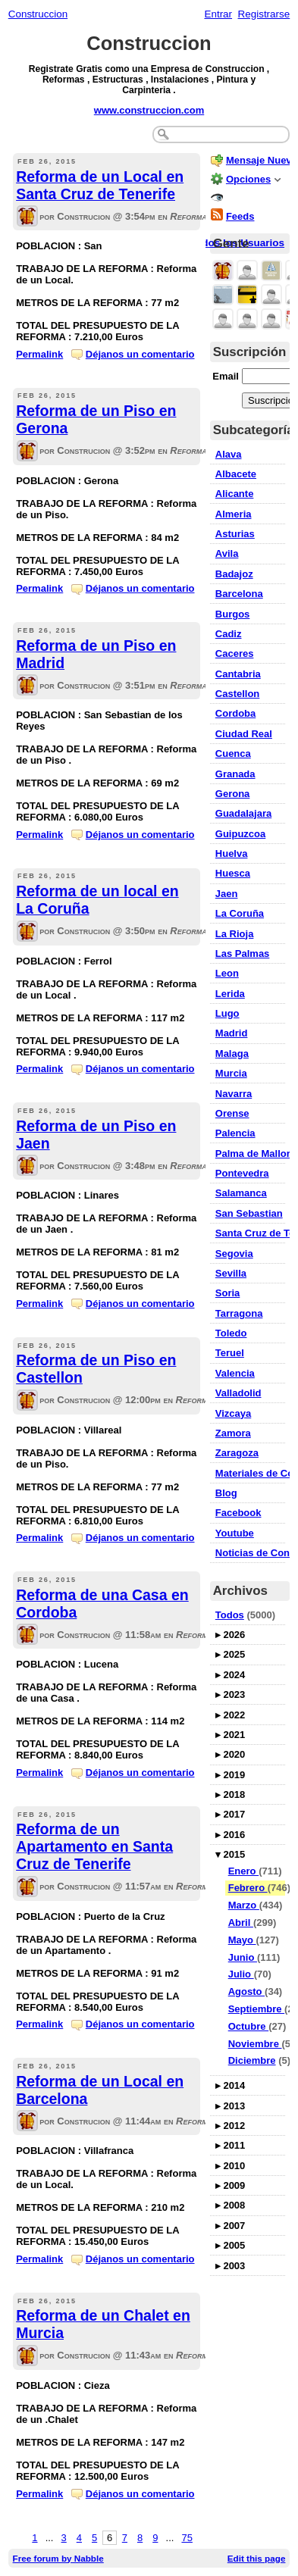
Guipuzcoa (240, 833)
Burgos (232, 614)
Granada (235, 774)
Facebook (238, 1512)
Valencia (235, 1373)
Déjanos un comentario (140, 354)
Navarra (233, 1093)
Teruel (229, 1352)
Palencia (235, 1133)
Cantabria (238, 674)
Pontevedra (242, 1173)
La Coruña (239, 913)
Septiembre (256, 2009)
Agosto (246, 1991)
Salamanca (241, 1193)
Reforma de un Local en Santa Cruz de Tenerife (100, 185)
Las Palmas (242, 953)
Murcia (231, 1073)
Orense (232, 1113)
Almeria (233, 514)
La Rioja (234, 933)
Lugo (227, 1013)
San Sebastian (249, 1213)
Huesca (232, 873)
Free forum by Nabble (58, 2558)
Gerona (232, 793)
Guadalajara (243, 813)
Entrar (218, 14)
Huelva (231, 853)
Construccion (37, 14)
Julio (241, 1974)
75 (186, 2537)
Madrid (231, 1033)
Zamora (233, 1433)
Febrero (248, 1887)
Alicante (234, 493)
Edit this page (256, 2558)
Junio (242, 1957)
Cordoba (235, 713)
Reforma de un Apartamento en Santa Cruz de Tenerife (94, 1846)
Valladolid (238, 1393)
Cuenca (233, 753)
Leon (227, 973)
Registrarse (264, 14)
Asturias (235, 533)
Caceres (234, 653)
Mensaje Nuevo (262, 160)
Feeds (240, 216)
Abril (240, 1922)
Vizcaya (233, 1413)
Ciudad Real (243, 733)
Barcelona (239, 593)
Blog (226, 1493)
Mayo (242, 1940)
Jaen (226, 893)
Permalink (39, 354)
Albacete (235, 474)
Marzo (243, 1905)
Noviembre (255, 2043)
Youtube (234, 1533)
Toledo (231, 1333)
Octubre (248, 2026)
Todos (229, 1615)
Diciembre (252, 2060)
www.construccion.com (149, 110)
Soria (227, 1293)
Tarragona (239, 1313)
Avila (227, 553)
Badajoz (234, 574)
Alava (228, 454)
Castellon (237, 693)
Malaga (232, 1053)
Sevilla (230, 1273)
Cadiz (228, 633)
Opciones (248, 179)
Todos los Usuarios (237, 243)
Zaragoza (237, 1452)
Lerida (230, 993)
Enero (243, 1871)
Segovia (234, 1253)
